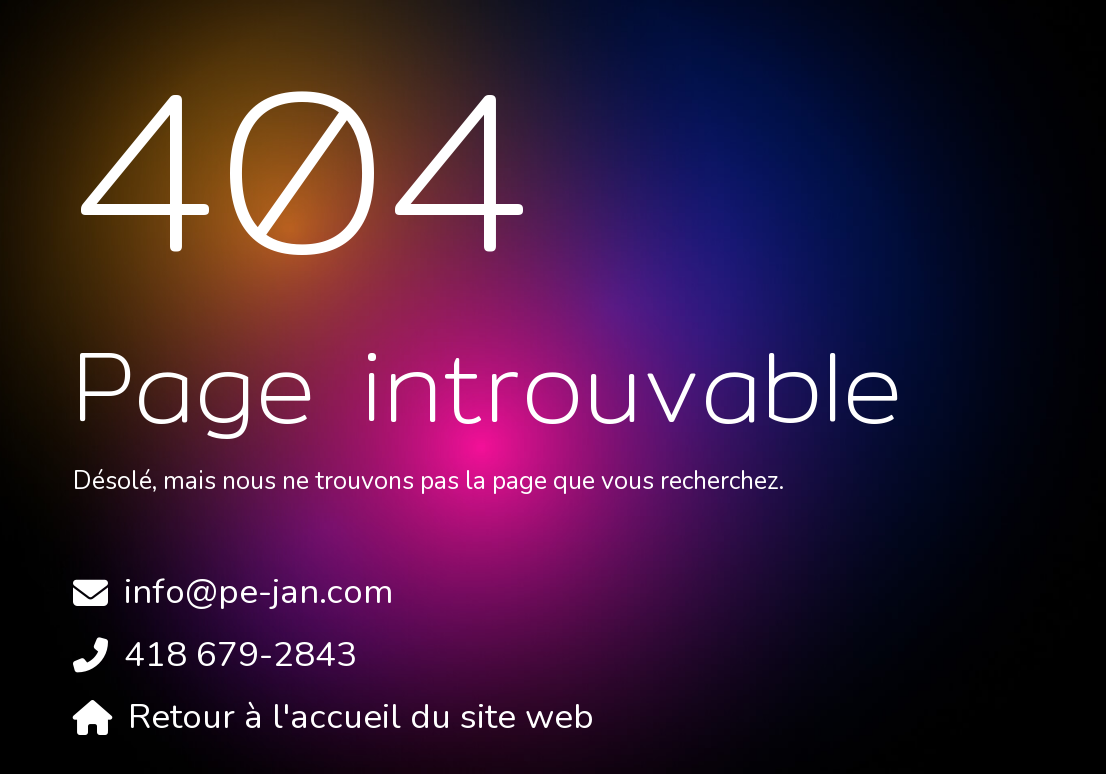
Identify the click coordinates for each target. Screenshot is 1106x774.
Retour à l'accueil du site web (361, 716)
